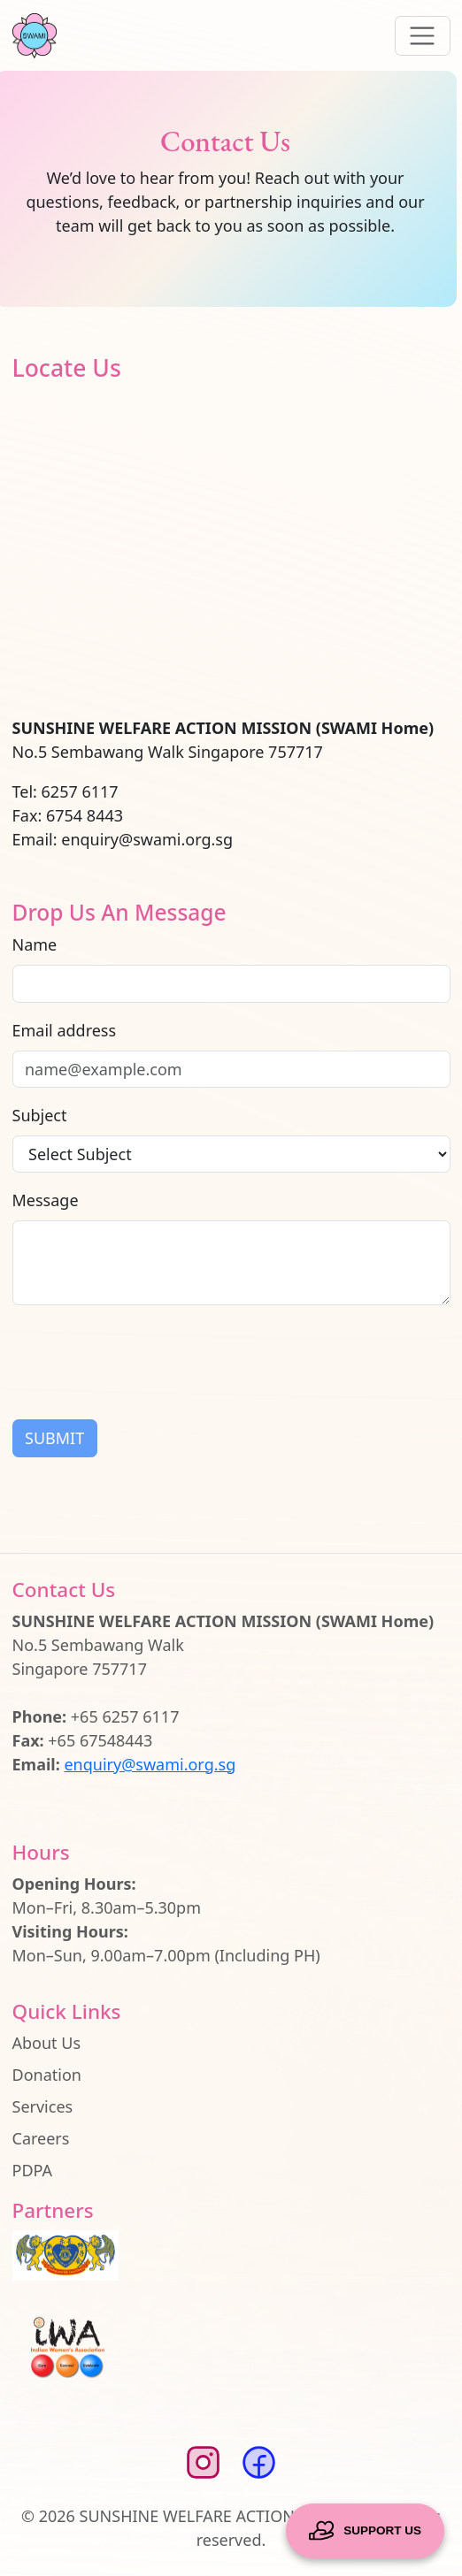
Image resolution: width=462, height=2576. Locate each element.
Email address (64, 1030)
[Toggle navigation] (422, 36)
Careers (41, 2138)
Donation (46, 2074)
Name (35, 944)
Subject (39, 1115)
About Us (46, 2042)
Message (45, 1200)
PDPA (32, 2170)
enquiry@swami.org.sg (149, 1764)
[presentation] (146, 1355)
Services (42, 2106)
